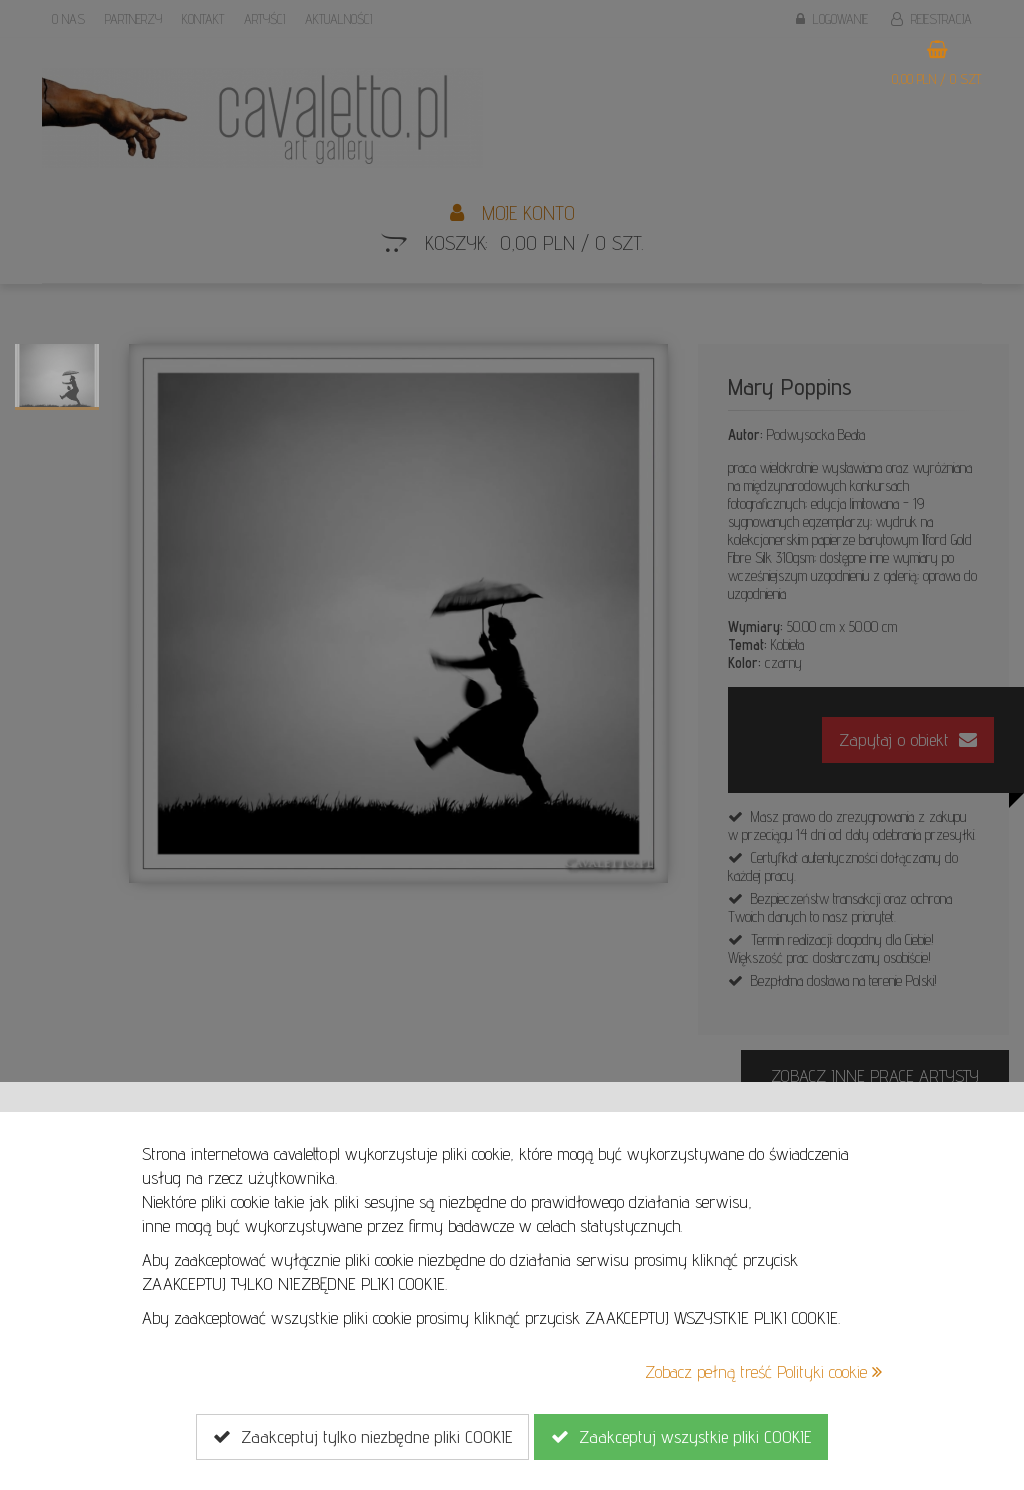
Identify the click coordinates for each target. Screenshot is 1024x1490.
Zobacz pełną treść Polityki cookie (763, 1371)
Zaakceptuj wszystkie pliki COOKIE (681, 1437)
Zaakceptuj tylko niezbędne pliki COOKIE (362, 1437)
